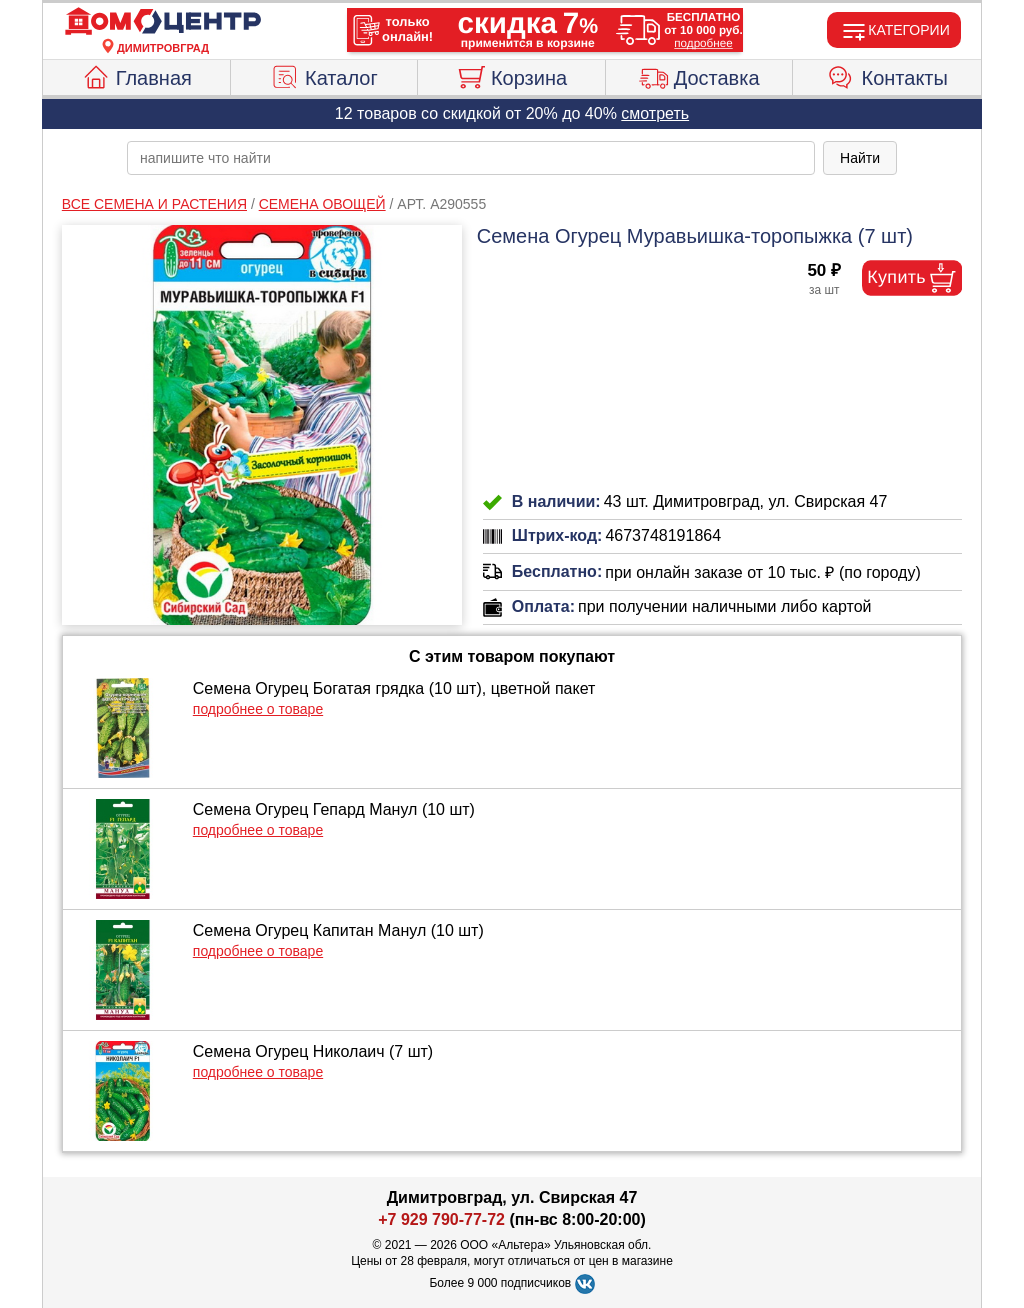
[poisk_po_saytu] (471, 158)
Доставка (699, 75)
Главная (136, 75)
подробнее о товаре (258, 709)
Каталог (324, 75)
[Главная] (163, 22)
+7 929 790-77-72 (441, 1219)
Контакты (887, 75)
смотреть (655, 113)
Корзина (511, 75)
